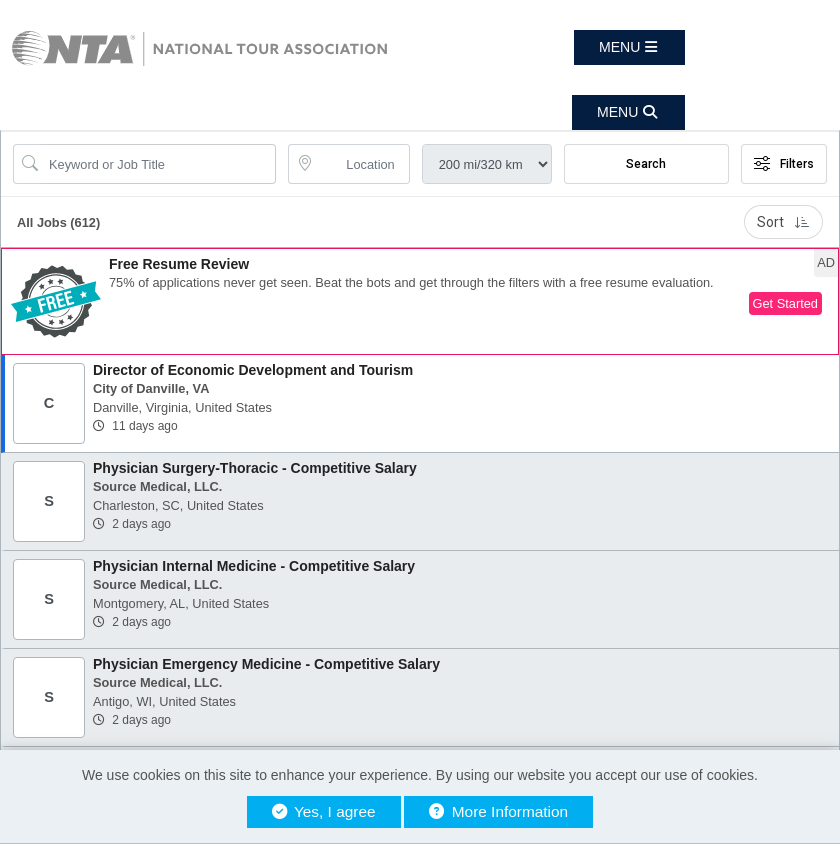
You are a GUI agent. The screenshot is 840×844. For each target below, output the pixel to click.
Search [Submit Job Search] (646, 164)
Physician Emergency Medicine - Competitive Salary (266, 664)
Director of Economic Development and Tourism (253, 370)
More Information (498, 811)
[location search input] (362, 164)
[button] (629, 47)
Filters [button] (784, 164)
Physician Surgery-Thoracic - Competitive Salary (255, 468)
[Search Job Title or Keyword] (158, 164)
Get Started (785, 303)
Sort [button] (783, 222)
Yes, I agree (324, 811)
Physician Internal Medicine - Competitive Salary (254, 566)
